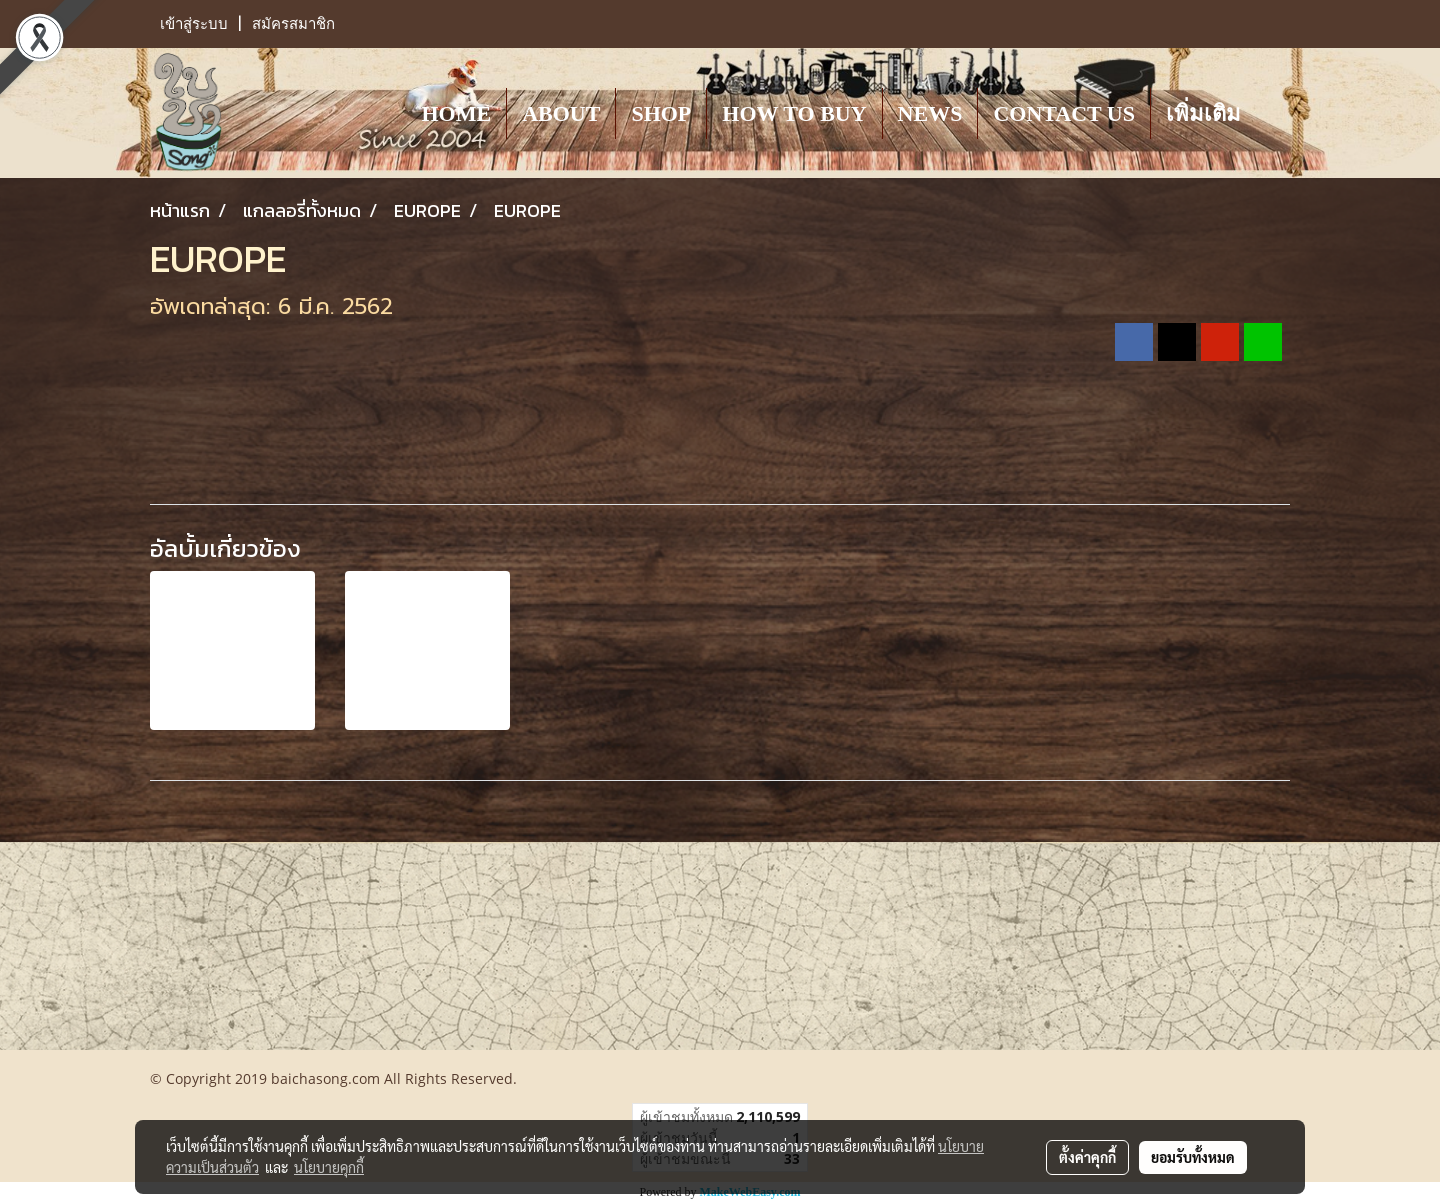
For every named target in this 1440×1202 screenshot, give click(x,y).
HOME (456, 113)
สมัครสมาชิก (293, 24)
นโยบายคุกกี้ (329, 1167)
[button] (1274, 113)
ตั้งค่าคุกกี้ (1087, 1157)
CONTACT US (1064, 113)
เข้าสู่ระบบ (194, 24)
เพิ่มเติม (1203, 113)
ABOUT (561, 113)
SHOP (661, 113)
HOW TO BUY (794, 113)
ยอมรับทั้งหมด (1193, 1157)
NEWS (930, 113)
